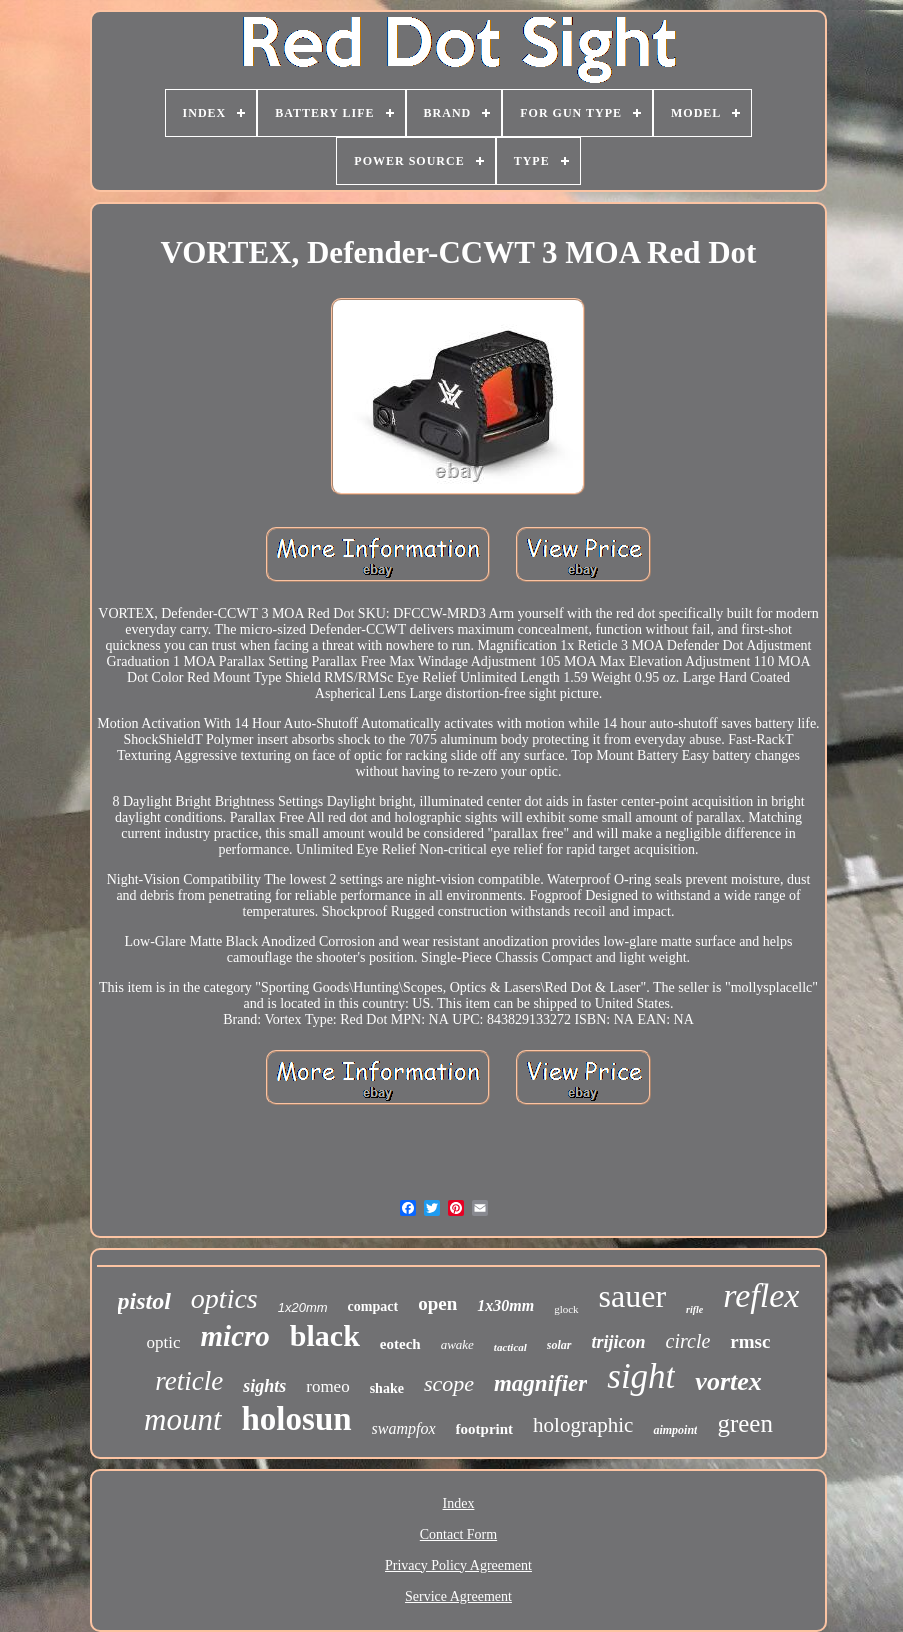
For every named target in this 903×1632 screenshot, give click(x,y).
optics (224, 1298)
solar (559, 1345)
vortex (728, 1381)
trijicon (619, 1342)
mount (183, 1419)
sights (264, 1386)
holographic (583, 1425)
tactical (510, 1347)
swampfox (404, 1428)
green (745, 1423)
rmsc (750, 1341)
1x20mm (303, 1307)
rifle (694, 1309)
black (325, 1335)
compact (373, 1306)
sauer (633, 1296)
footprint (485, 1429)
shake (387, 1388)
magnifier (540, 1383)
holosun (297, 1419)
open (437, 1303)
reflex (761, 1295)
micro (235, 1336)
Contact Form (458, 1534)
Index (459, 1503)
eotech (400, 1344)
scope (449, 1383)
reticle (189, 1381)
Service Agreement (458, 1596)
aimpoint (675, 1430)
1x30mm (505, 1305)
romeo (327, 1386)
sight (641, 1376)
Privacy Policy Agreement (458, 1565)
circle (688, 1341)
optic (164, 1342)
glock (566, 1309)
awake (457, 1344)
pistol (144, 1301)
